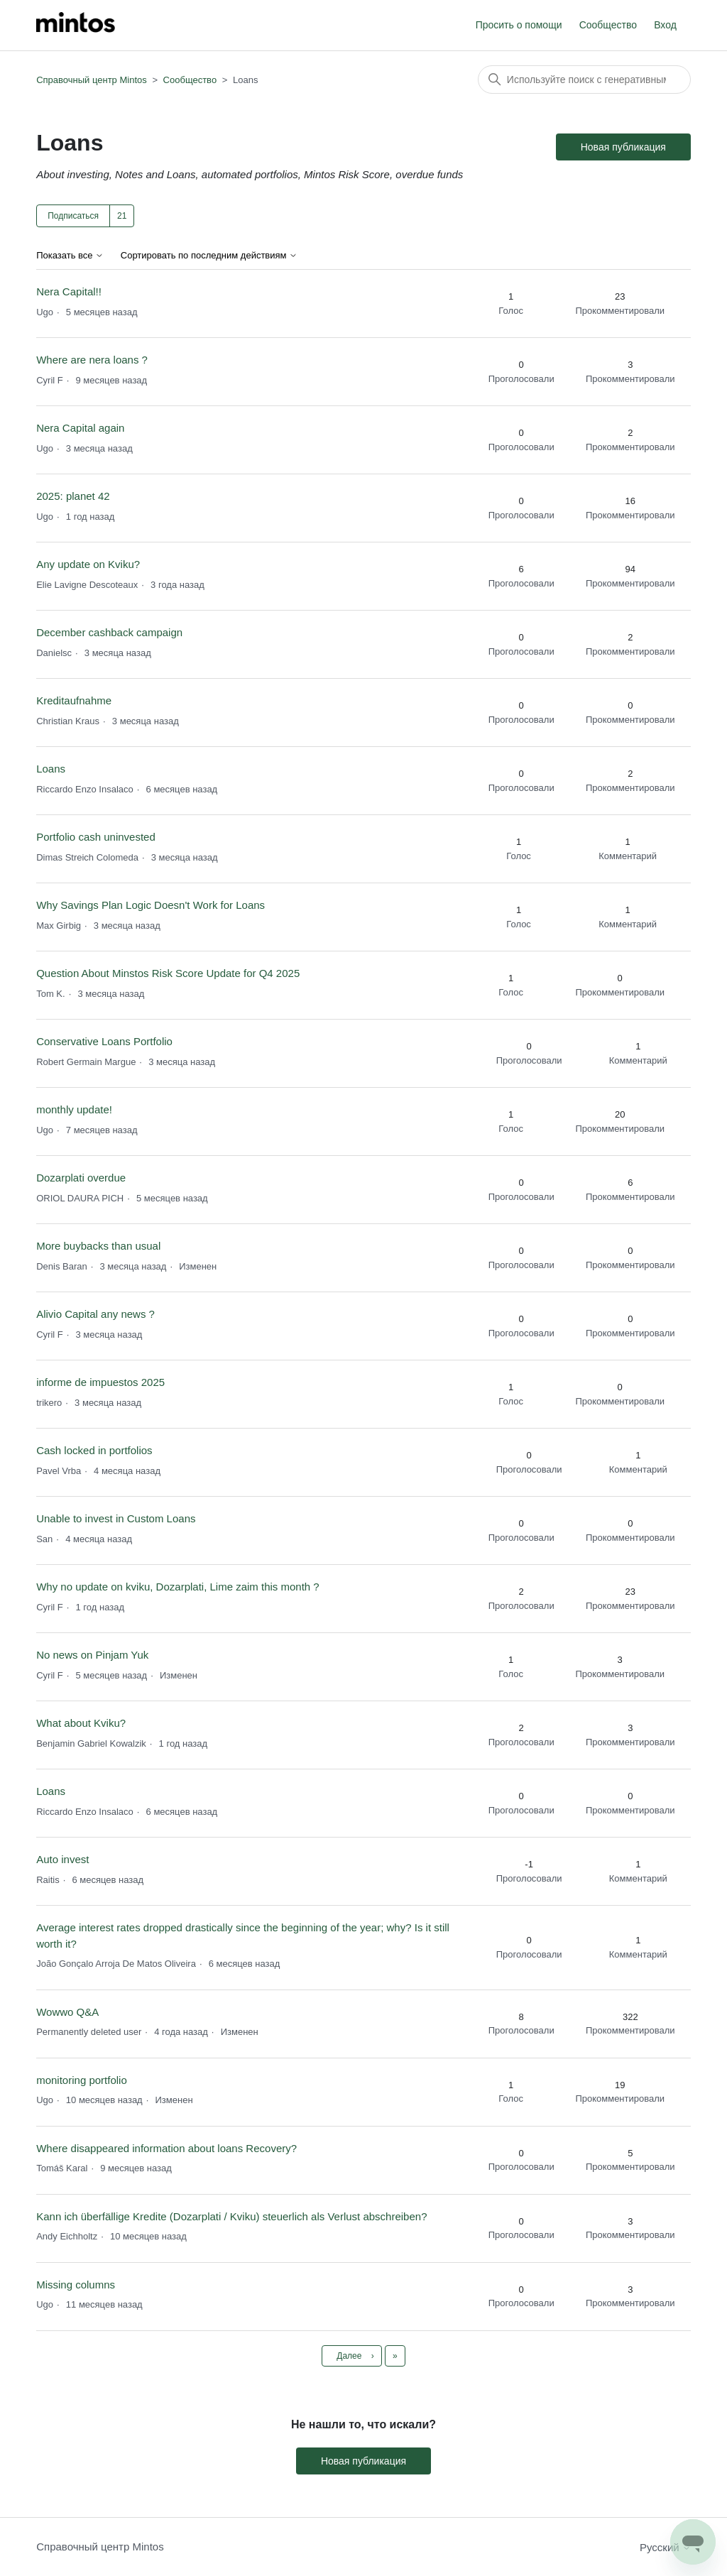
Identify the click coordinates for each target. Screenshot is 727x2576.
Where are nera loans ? (92, 360)
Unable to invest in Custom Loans (115, 1518)
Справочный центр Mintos (91, 80)
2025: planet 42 (72, 496)
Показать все (70, 256)
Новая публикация (623, 147)
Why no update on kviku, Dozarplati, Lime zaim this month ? (177, 1587)
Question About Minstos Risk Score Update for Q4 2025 (168, 973)
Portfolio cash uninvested (95, 837)
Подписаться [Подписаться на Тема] (73, 216)
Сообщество (608, 25)
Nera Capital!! (69, 291)
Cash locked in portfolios (94, 1450)
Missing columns (75, 2284)
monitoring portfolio (81, 2080)
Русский (665, 2547)
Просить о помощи (519, 25)
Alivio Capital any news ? (95, 1314)
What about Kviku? (81, 1723)
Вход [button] (665, 25)
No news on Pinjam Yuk (92, 1655)
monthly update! (74, 1109)
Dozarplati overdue (81, 1178)
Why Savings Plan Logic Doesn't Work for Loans (150, 905)
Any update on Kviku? (88, 564)
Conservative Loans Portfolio (104, 1041)
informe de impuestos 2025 (100, 1382)
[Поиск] (584, 79)
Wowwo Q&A (67, 2012)
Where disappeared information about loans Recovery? (166, 2148)
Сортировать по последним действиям (209, 256)
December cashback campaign (109, 632)
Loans (50, 769)
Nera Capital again (80, 428)
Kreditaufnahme (73, 700)
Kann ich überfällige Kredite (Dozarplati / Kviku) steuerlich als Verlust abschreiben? (231, 2216)
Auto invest (62, 1859)
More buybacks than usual (98, 1246)
